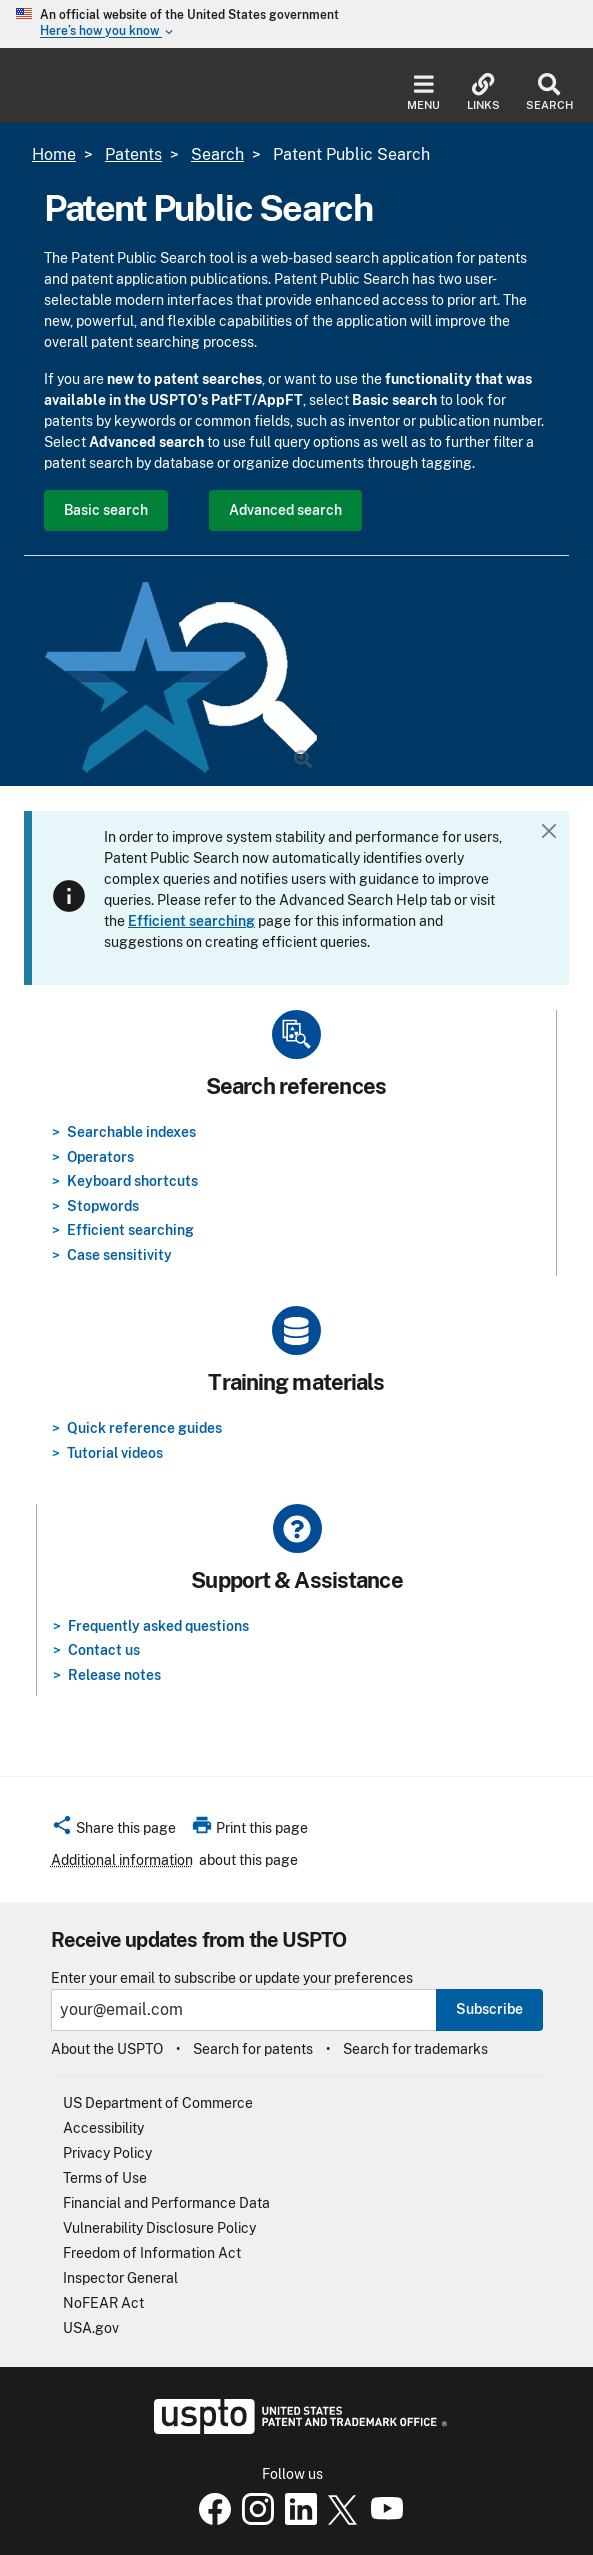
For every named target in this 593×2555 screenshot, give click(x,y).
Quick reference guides (144, 1428)
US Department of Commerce (158, 2103)
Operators (100, 1157)
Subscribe (489, 2009)
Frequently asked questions (158, 1626)
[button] (113, 1831)
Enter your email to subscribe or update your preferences (232, 1978)
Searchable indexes (131, 1132)
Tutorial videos (115, 1453)
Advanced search (285, 510)
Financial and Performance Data (166, 2203)
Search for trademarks (415, 2049)
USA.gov (91, 2328)
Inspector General (120, 2278)
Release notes (114, 1675)
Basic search (106, 510)
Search (549, 92)
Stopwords (103, 1206)
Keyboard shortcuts (132, 1181)
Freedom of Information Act (152, 2253)
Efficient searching (130, 1230)
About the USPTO (107, 2049)
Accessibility (103, 2128)
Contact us (104, 1650)
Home (54, 154)
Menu (423, 92)
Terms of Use (105, 2178)
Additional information (122, 1860)
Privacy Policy (107, 2153)
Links (483, 92)
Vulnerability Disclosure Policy (159, 2228)
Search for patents (253, 2049)
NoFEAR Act (103, 2303)
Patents (133, 154)
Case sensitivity (119, 1255)
